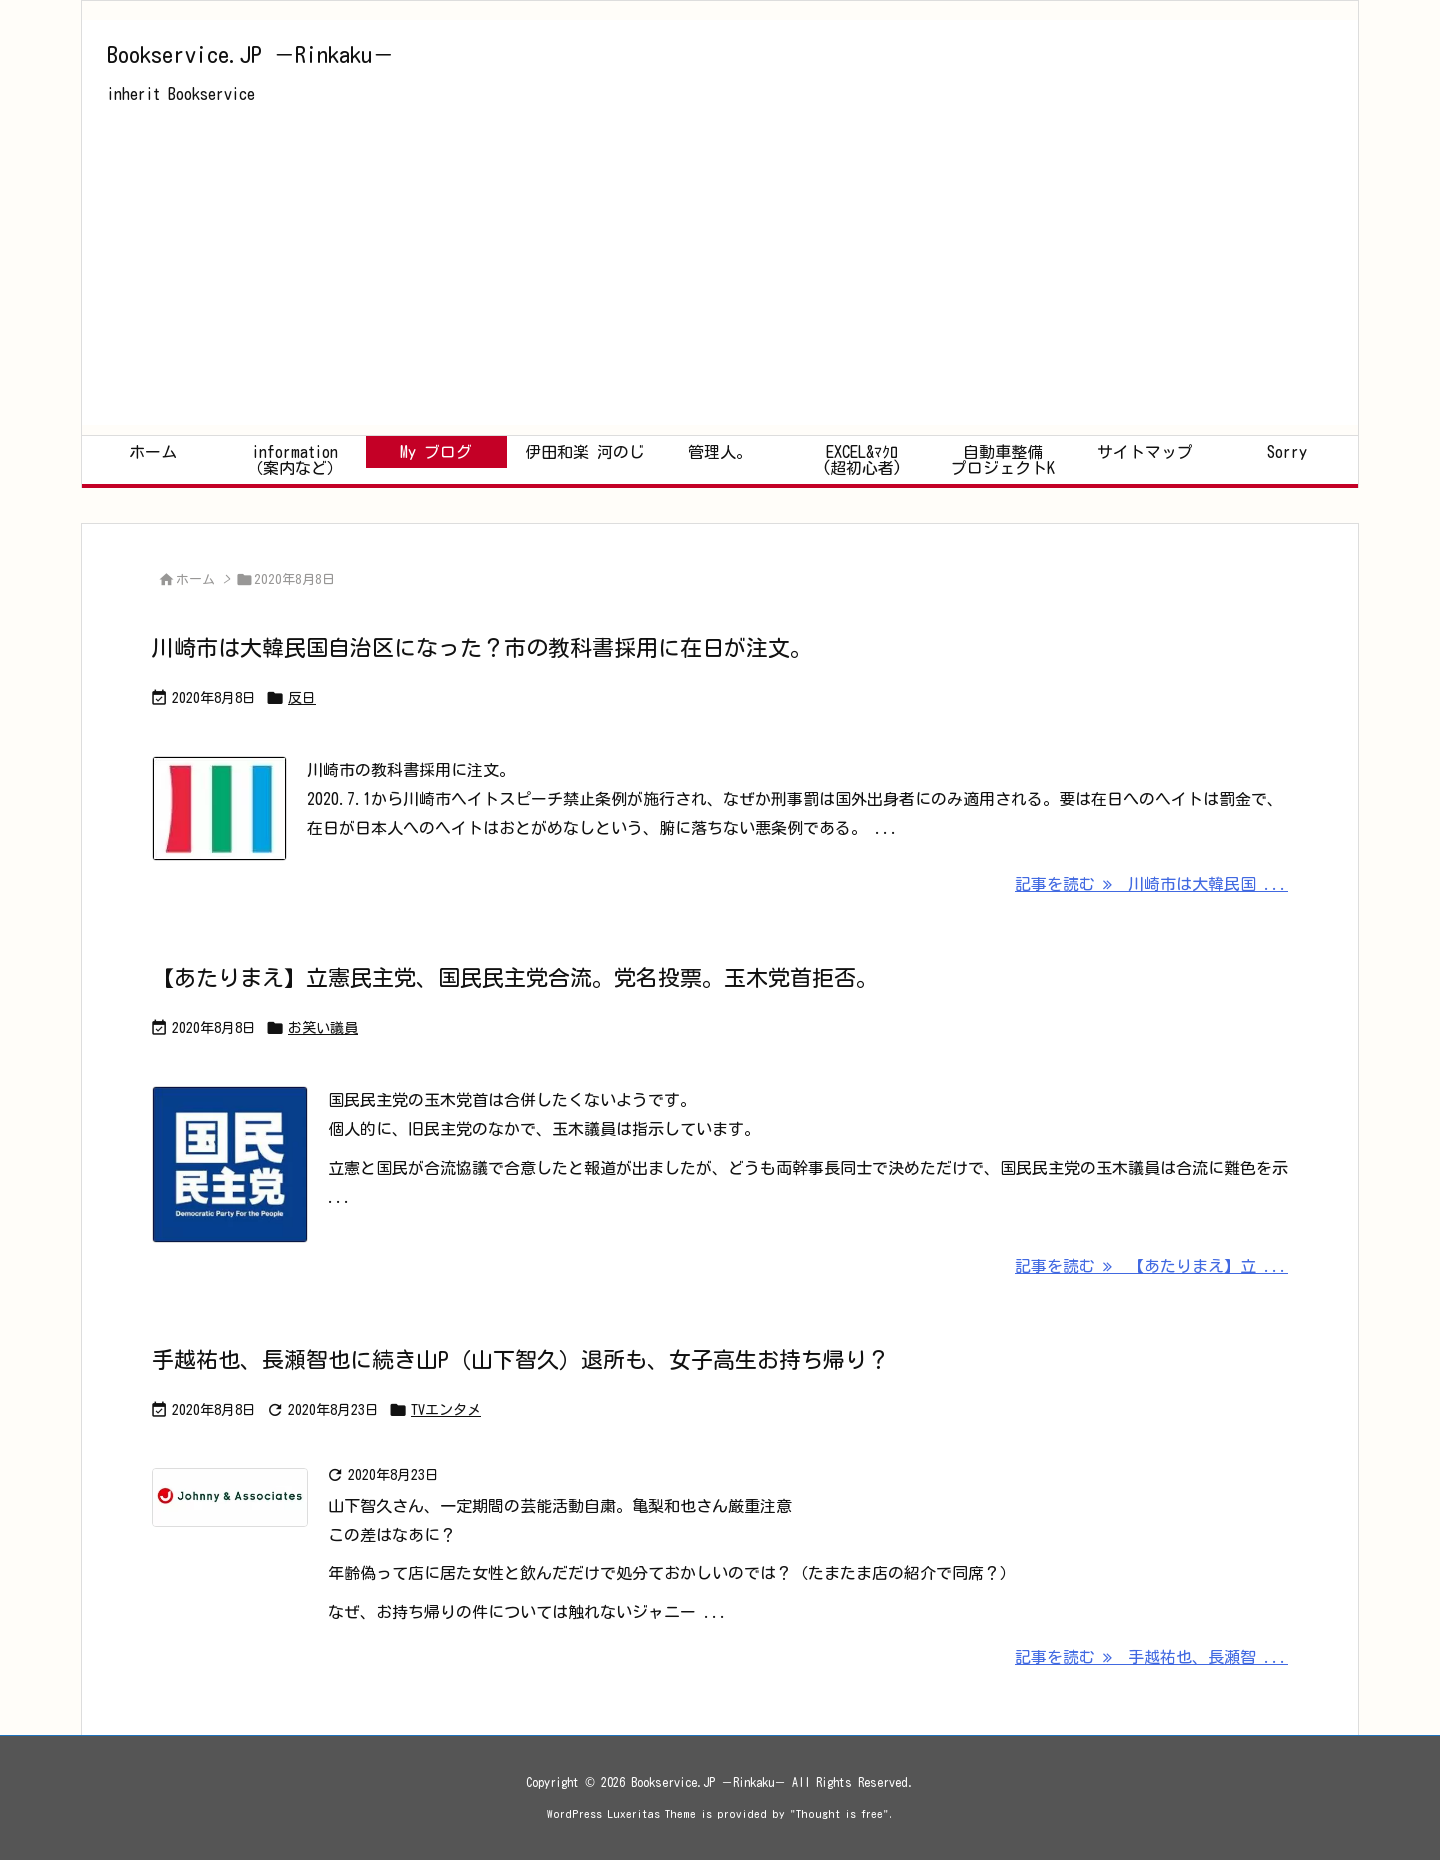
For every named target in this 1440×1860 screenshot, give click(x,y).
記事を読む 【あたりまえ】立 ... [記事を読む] (1151, 1266)
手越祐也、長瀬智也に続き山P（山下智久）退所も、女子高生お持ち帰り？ (520, 1360)
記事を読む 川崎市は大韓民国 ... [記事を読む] (1151, 884)
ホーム (195, 579)
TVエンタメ (446, 1410)
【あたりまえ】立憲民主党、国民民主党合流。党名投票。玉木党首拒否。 (515, 978)
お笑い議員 (323, 1028)
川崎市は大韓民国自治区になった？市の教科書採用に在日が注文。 (482, 648)
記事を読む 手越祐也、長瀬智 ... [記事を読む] (1151, 1657)
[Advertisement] (720, 285)
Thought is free (839, 1813)
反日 (302, 698)
